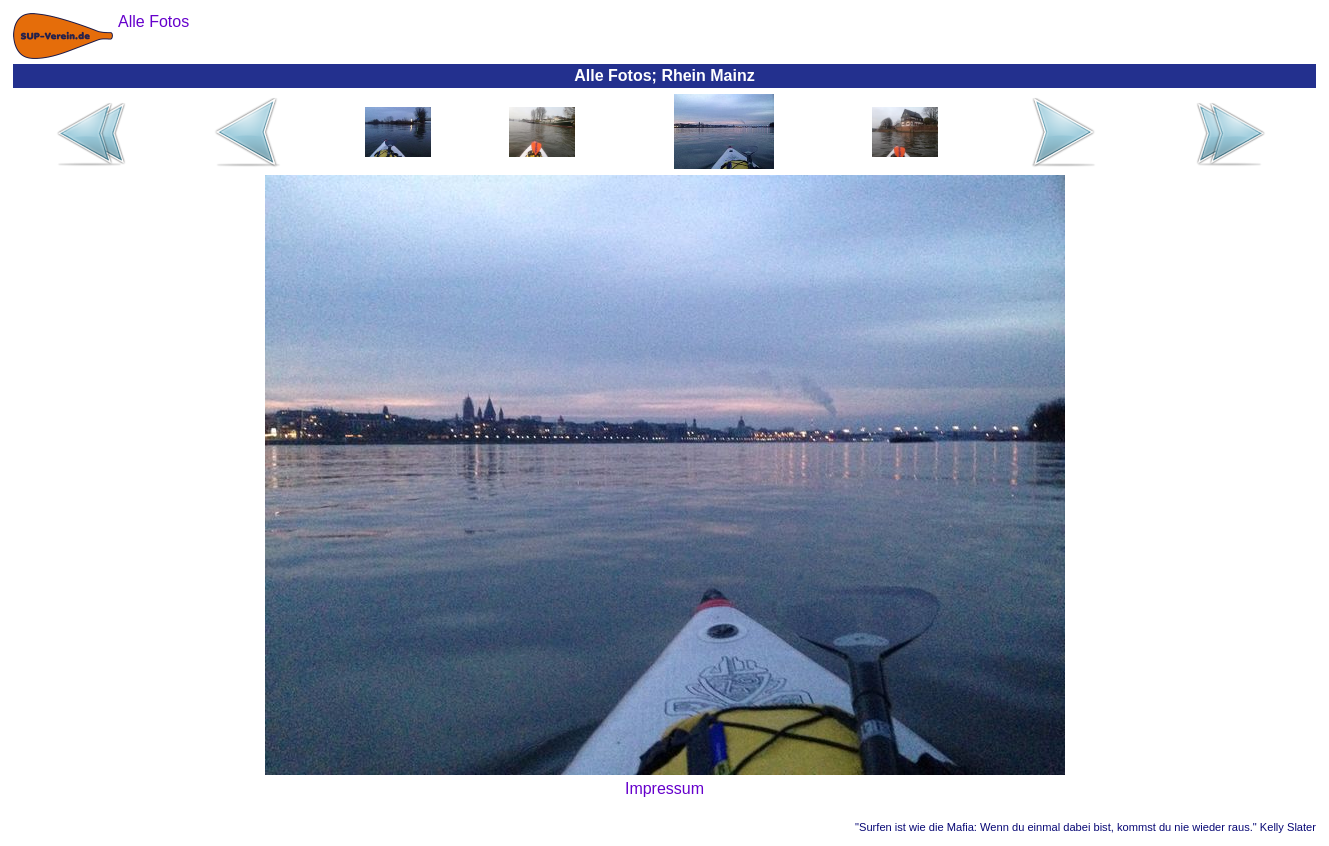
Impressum (664, 788)
